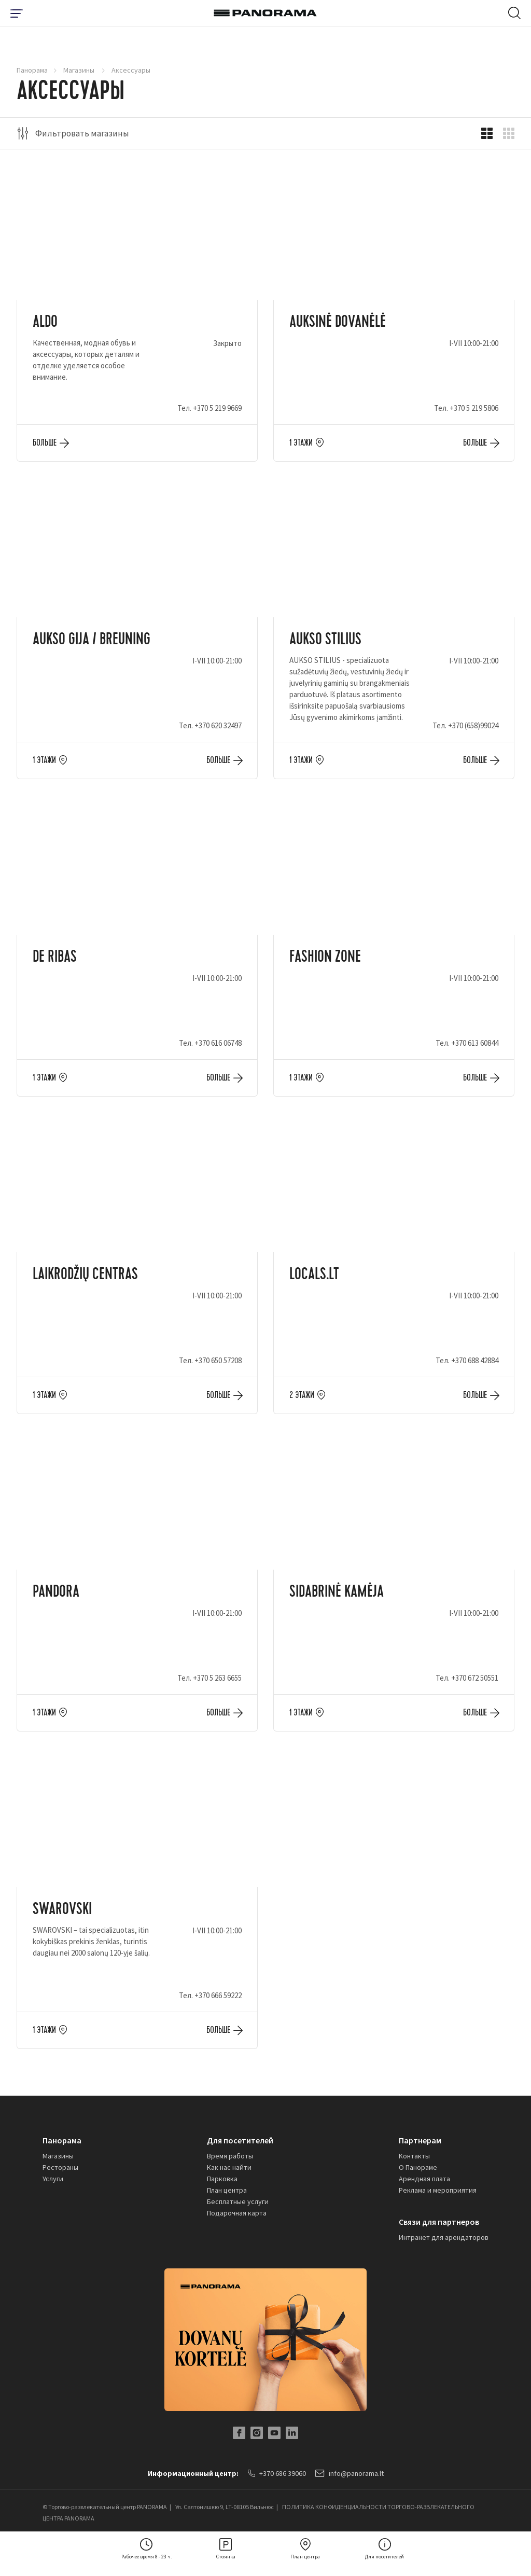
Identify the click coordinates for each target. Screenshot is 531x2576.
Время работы (230, 2155)
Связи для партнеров (439, 2222)
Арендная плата (424, 2178)
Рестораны (60, 2167)
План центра (227, 2190)
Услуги (53, 2178)
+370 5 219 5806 (474, 408)
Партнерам (420, 2140)
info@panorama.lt (349, 2473)
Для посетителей (240, 2140)
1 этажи (301, 443)
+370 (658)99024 (473, 725)
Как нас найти (229, 2167)
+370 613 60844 (474, 1043)
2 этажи (301, 1395)
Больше (45, 443)
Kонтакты (414, 2155)
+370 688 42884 (474, 1360)
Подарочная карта (237, 2213)
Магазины (79, 70)
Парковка (222, 2178)
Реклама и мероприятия (438, 2190)
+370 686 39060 (277, 2473)
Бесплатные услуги (238, 2201)
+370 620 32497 (218, 725)
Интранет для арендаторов (443, 2237)
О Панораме (418, 2167)
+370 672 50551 (474, 1678)
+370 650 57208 (218, 1360)
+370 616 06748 (218, 1043)
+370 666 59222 (218, 1995)
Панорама (32, 70)
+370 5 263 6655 (217, 1678)
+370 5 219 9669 (217, 408)
